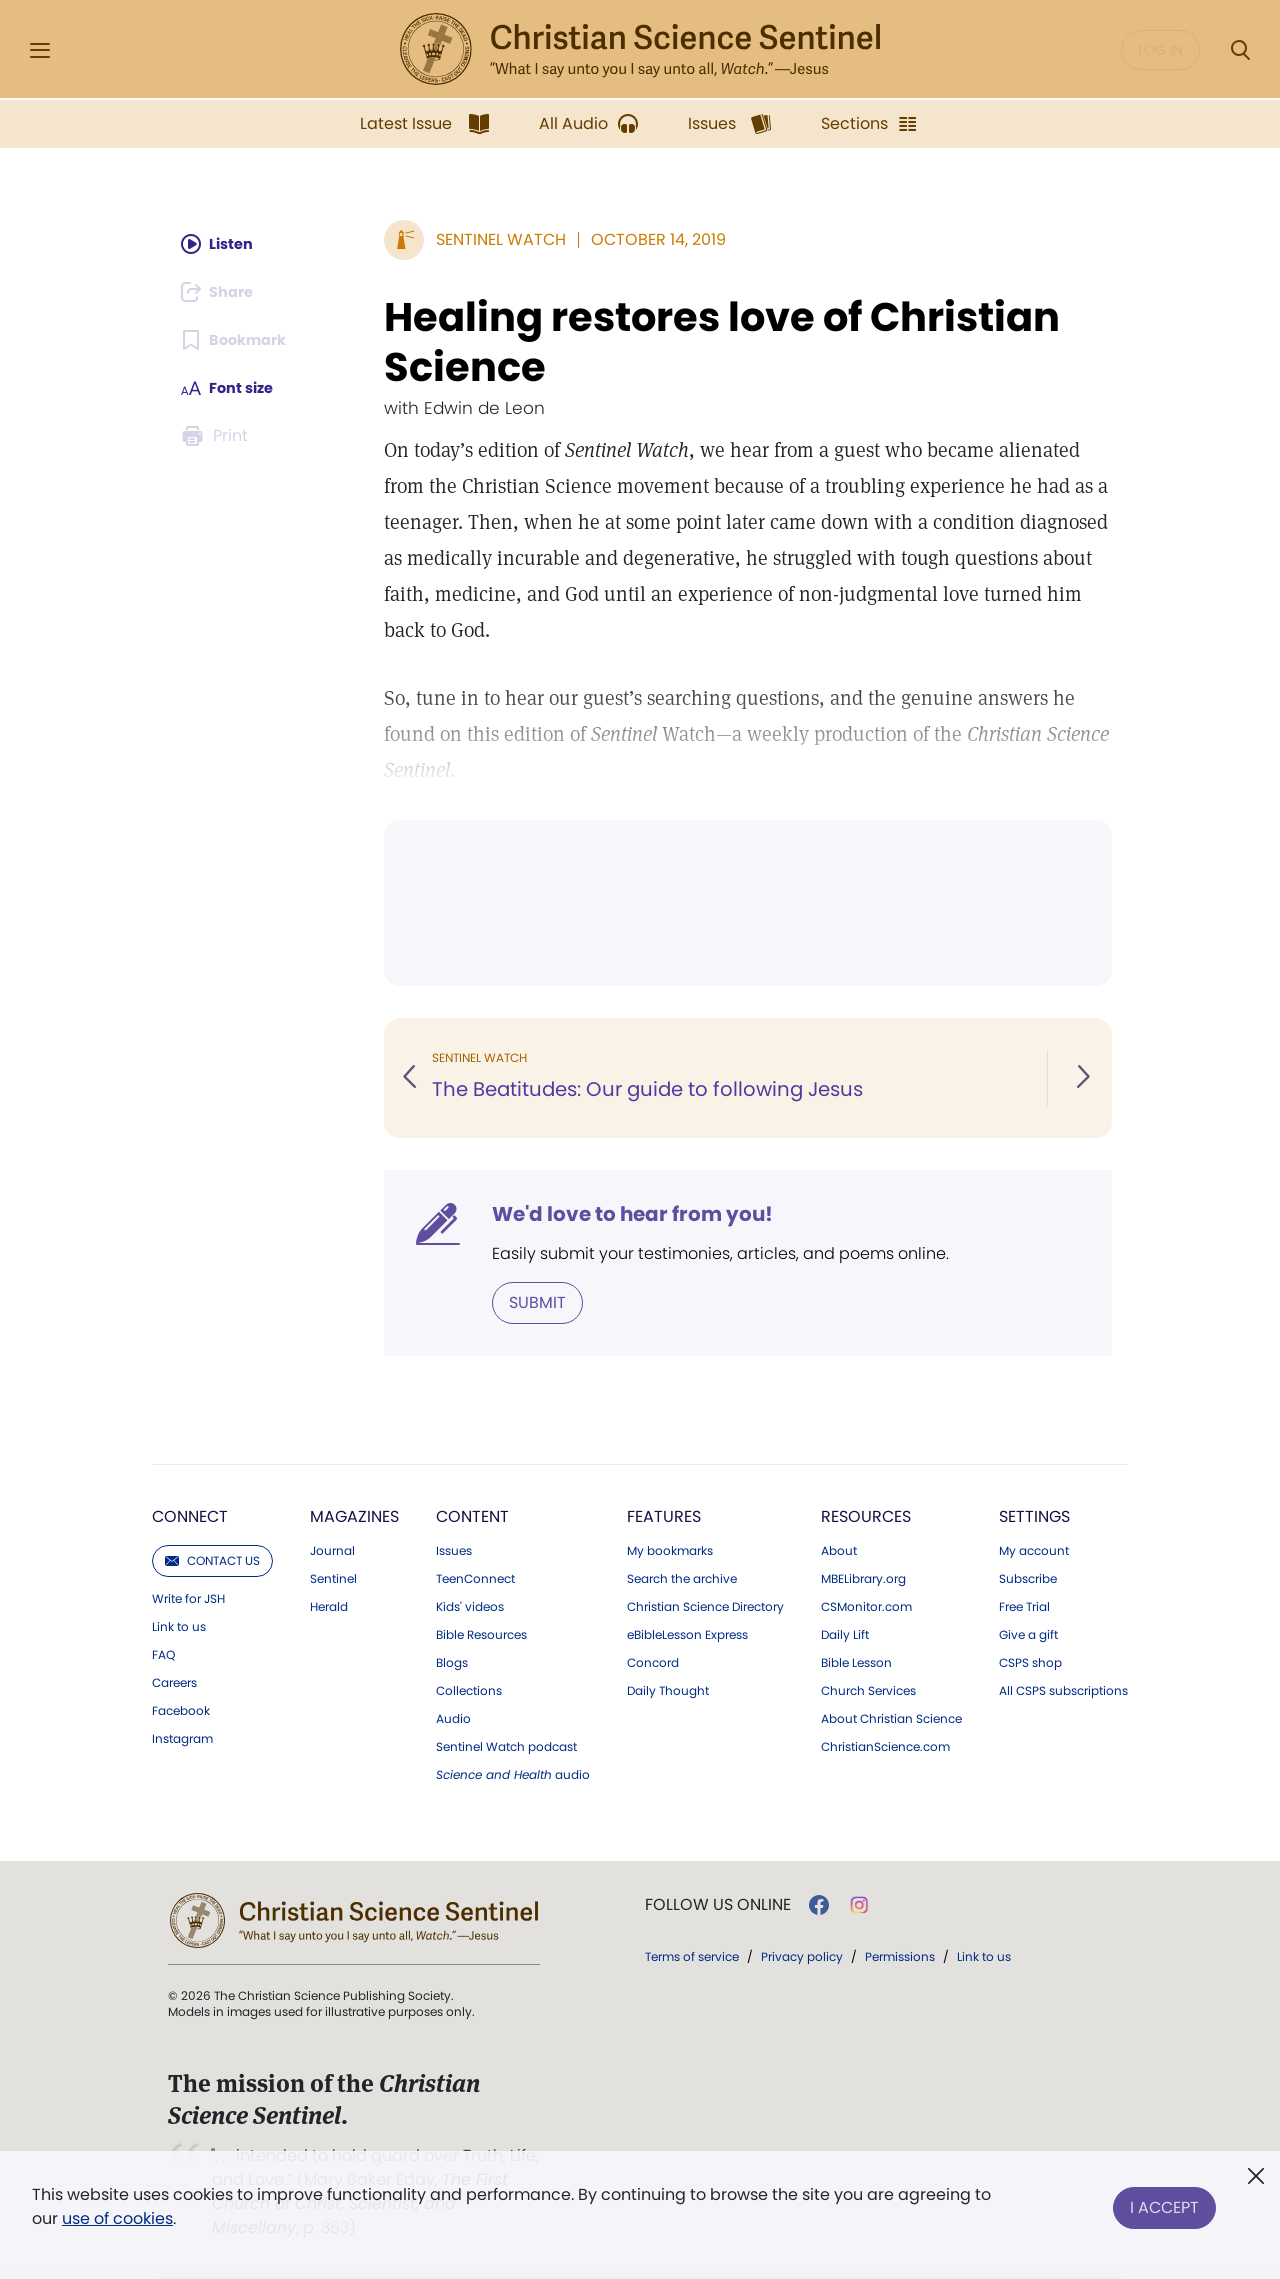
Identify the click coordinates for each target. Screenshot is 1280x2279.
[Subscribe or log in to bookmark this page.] (239, 340)
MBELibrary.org (863, 1577)
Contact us (212, 1558)
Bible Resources (481, 1633)
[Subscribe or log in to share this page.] (223, 292)
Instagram (182, 1737)
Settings (1034, 1514)
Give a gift (1028, 1633)
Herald (329, 1605)
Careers (174, 1681)
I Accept (1164, 2202)
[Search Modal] (1240, 50)
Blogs (452, 1661)
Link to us (179, 1625)
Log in (1160, 50)
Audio (453, 1717)
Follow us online (718, 1903)
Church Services (868, 1689)
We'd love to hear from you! (632, 1214)
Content (472, 1514)
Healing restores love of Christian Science (722, 342)
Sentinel (333, 1577)
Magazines (354, 1514)
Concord (653, 1661)
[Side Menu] (40, 50)
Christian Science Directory (705, 1605)
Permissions (900, 1954)
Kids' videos (470, 1605)
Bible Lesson (856, 1661)
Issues (454, 1549)
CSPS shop (1030, 1661)
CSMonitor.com (866, 1605)
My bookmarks (670, 1549)
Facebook (181, 1709)
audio (513, 1773)
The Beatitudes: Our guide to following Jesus (650, 1090)
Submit (537, 1301)
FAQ (163, 1653)
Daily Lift (845, 1633)
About (839, 1549)
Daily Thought (668, 1689)
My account (1034, 1549)
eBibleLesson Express (687, 1633)
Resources (866, 1514)
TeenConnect (475, 1577)
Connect (190, 1514)
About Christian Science (891, 1717)
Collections (469, 1689)
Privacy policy (802, 1954)
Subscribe (1028, 1577)
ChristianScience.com (885, 1745)
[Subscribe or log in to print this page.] (218, 436)
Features (664, 1514)
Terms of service (692, 1954)
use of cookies (117, 2218)
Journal (332, 1549)
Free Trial (1024, 1605)
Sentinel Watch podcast (506, 1745)
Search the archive (682, 1577)
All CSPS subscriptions (1063, 1689)
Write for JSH (188, 1597)
